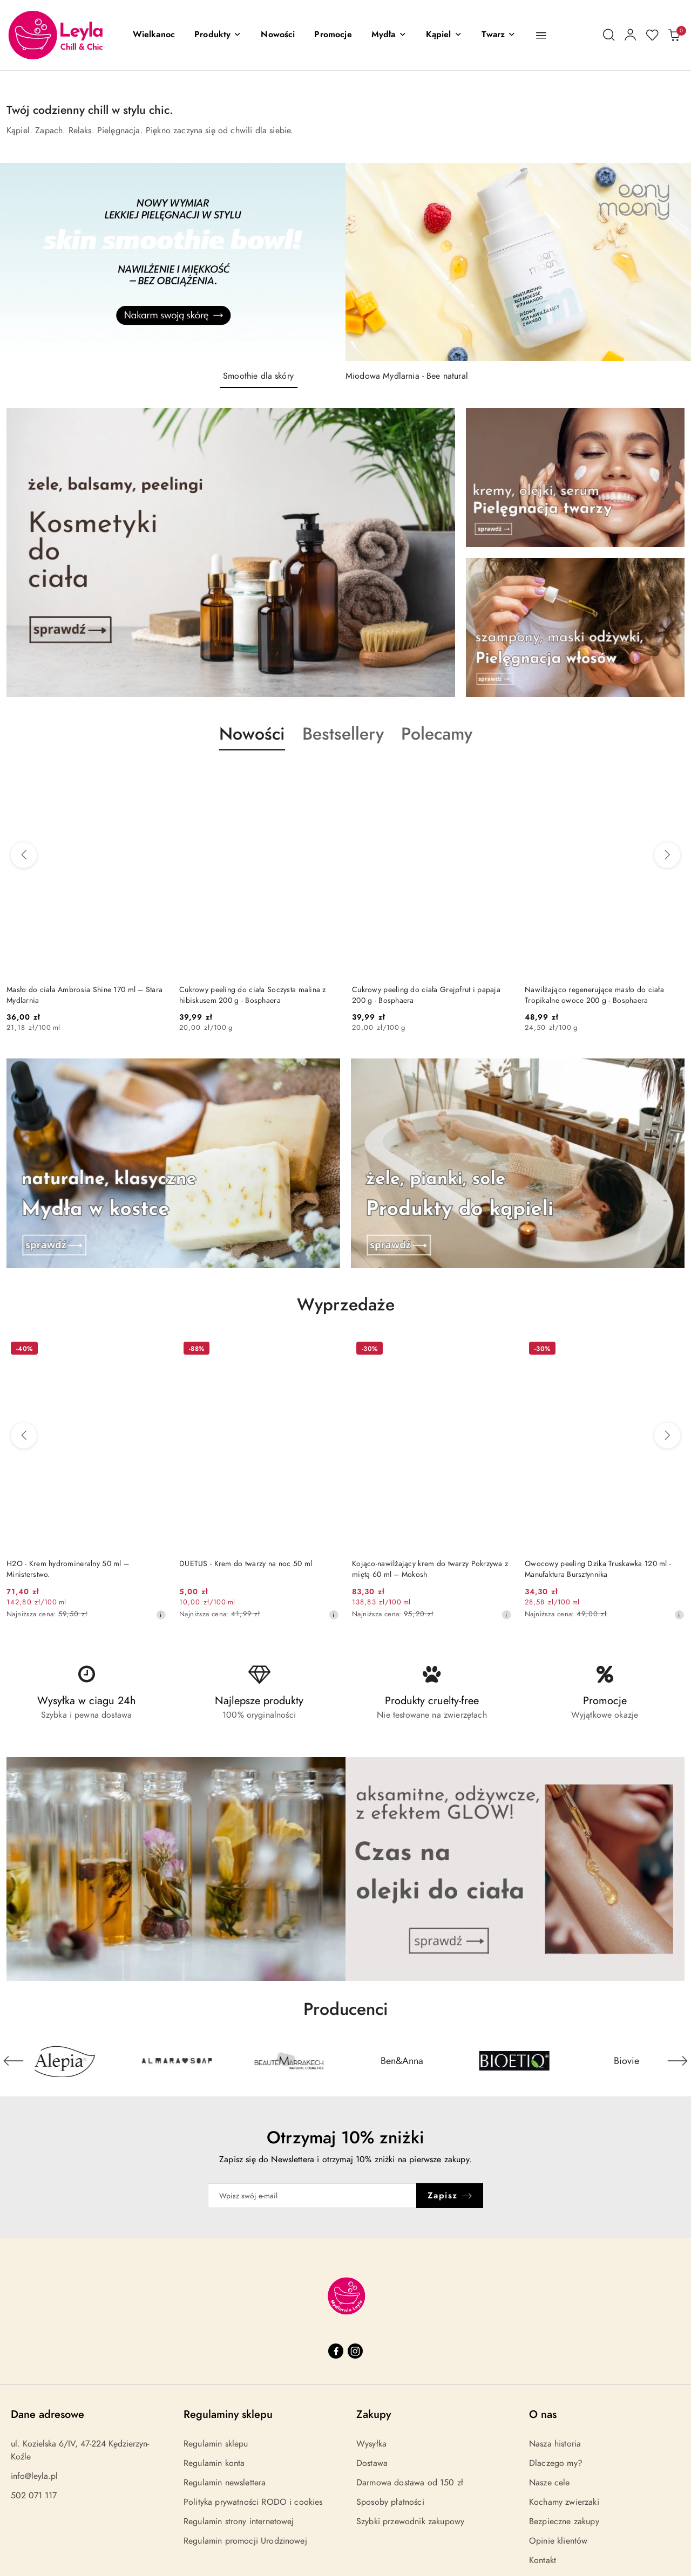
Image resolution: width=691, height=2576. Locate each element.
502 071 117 (34, 2496)
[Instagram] (355, 2351)
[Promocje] (333, 35)
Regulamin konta (214, 2463)
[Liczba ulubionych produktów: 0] (652, 35)
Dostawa (372, 2463)
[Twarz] (498, 35)
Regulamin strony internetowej (239, 2521)
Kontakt (542, 2560)
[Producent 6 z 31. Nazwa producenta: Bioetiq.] (627, 2061)
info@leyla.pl (34, 2476)
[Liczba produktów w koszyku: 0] (674, 35)
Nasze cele (549, 2483)
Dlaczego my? (555, 2463)
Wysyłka (371, 2444)
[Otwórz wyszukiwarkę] (609, 35)
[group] (345, 262)
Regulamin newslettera (225, 2483)
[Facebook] (335, 2351)
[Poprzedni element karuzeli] (13, 2061)
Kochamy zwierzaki (564, 2502)
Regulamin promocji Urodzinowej (245, 2541)
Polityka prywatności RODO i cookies (253, 2502)
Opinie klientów (558, 2541)
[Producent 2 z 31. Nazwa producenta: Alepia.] (176, 2061)
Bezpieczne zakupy (564, 2521)
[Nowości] (277, 35)
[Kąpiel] (444, 35)
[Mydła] (389, 35)
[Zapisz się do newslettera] (312, 2195)
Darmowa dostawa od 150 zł (409, 2483)
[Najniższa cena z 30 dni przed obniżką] (160, 1614)
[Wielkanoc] (153, 35)
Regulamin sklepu (216, 2444)
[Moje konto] (630, 35)
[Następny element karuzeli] (677, 2061)
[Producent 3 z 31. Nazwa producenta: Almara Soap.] (289, 2061)
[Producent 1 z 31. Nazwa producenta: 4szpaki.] (64, 2061)
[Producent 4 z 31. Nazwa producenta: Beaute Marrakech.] (402, 2061)
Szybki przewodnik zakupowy (410, 2521)
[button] (218, 35)
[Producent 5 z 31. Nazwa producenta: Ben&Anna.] (514, 2061)
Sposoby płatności (390, 2502)
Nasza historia (555, 2444)
